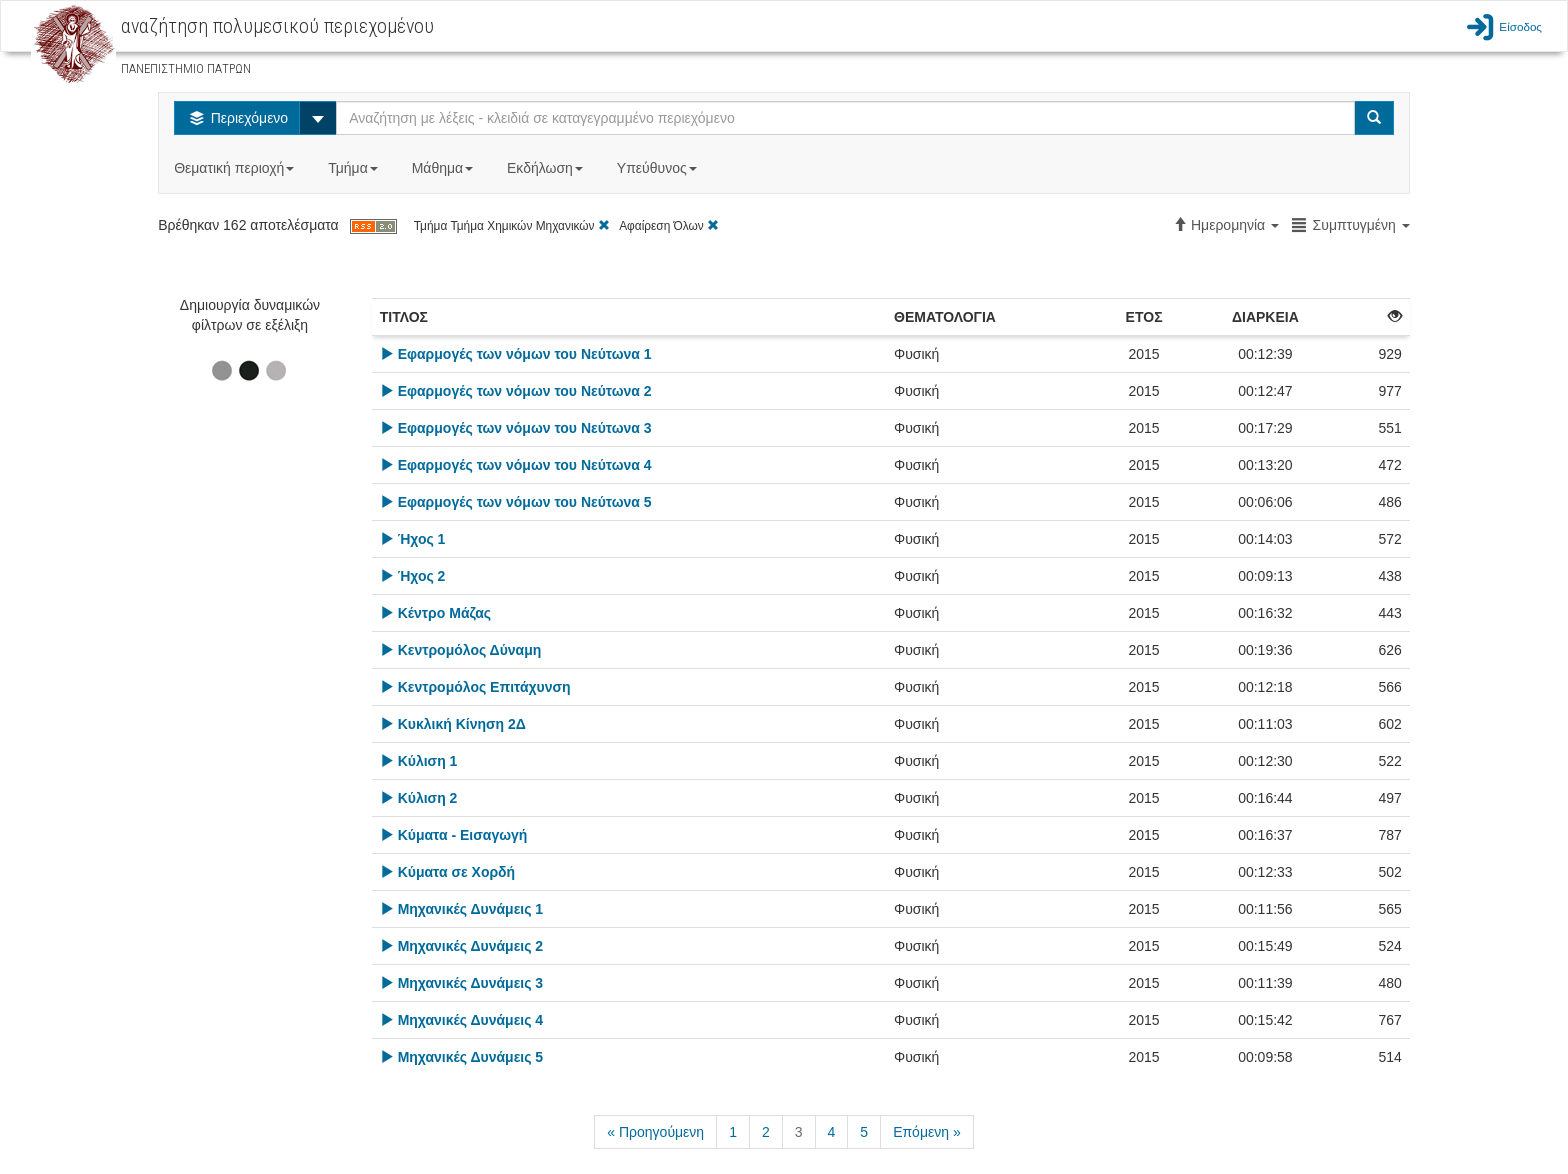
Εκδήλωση (547, 168)
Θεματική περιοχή (236, 168)
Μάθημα (444, 168)
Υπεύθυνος (659, 168)
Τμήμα (354, 168)
